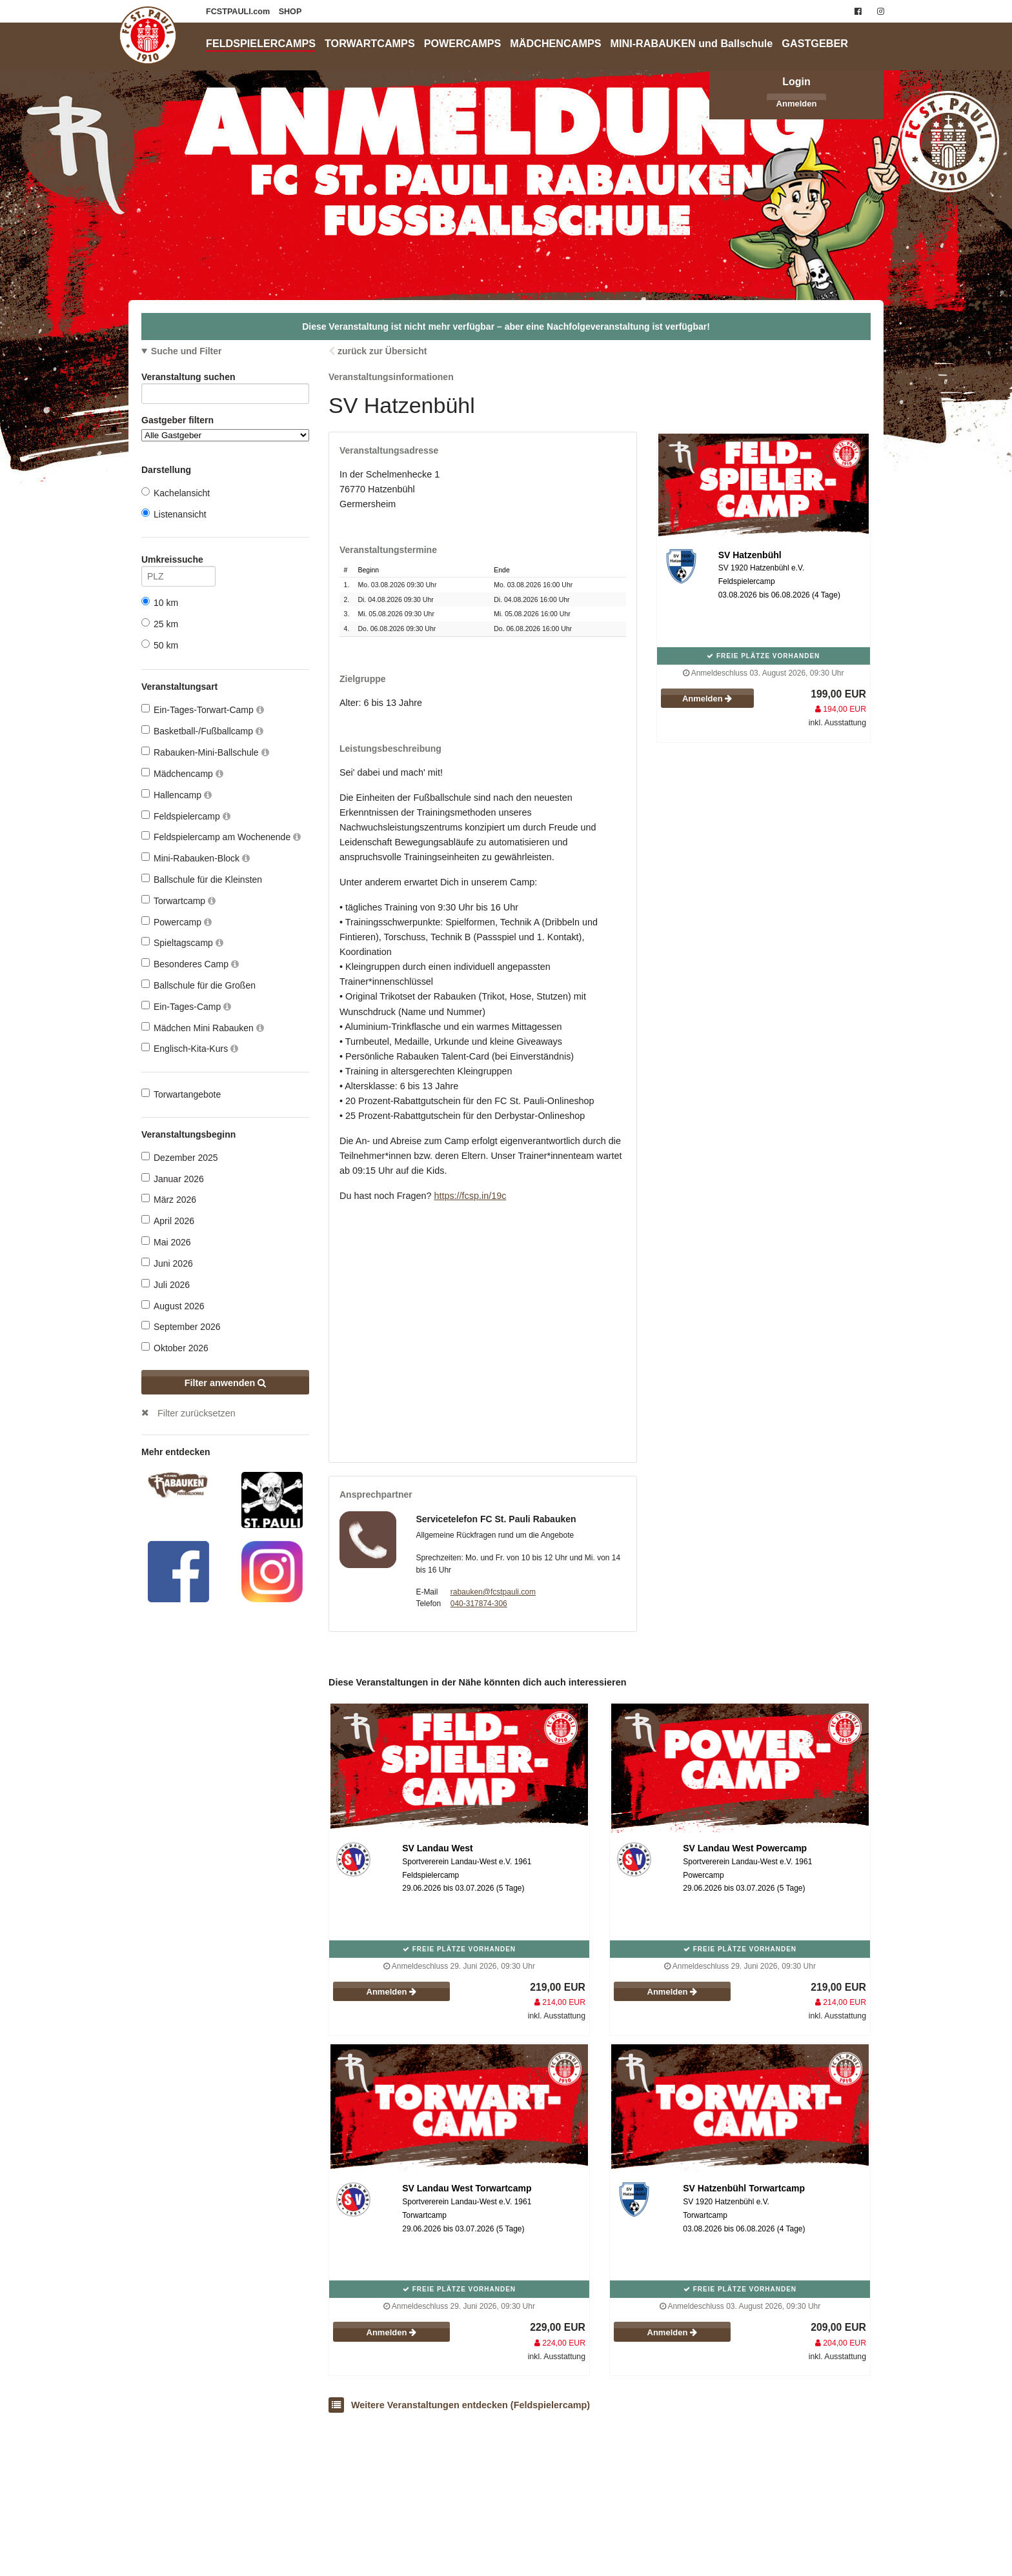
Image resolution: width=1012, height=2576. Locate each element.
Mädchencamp (182, 773)
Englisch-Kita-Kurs (189, 1048)
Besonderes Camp (190, 963)
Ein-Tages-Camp (186, 1006)
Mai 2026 (166, 1241)
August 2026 (173, 1305)
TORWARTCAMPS (370, 43)
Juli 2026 (165, 1284)
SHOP (290, 11)
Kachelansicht (175, 492)
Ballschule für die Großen (198, 985)
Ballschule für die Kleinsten (201, 879)
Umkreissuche (178, 561)
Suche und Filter (186, 351)
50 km (159, 644)
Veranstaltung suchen (225, 379)
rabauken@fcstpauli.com (493, 1591)
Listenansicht (174, 513)
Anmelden (796, 103)
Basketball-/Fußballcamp (202, 730)
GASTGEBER (815, 43)
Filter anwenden (226, 1383)
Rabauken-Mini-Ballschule (205, 752)
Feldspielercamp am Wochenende (221, 836)
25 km (159, 623)
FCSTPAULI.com (239, 11)
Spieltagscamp (182, 942)
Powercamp (176, 921)
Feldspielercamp (185, 815)
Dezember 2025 (179, 1157)
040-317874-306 (478, 1603)
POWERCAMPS (462, 43)
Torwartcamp (178, 900)
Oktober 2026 (174, 1347)
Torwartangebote (181, 1094)
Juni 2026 (167, 1263)
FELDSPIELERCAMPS (261, 43)
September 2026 (181, 1326)
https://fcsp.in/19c (470, 1196)
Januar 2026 (172, 1178)
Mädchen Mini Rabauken (202, 1027)
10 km (159, 602)
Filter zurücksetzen (196, 1413)
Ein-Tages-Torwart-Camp (202, 709)
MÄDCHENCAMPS (555, 43)
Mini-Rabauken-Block (195, 857)
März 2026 (168, 1199)
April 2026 (167, 1220)
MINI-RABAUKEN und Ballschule (692, 43)
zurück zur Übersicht (382, 351)
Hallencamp (176, 794)
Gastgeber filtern (225, 428)
